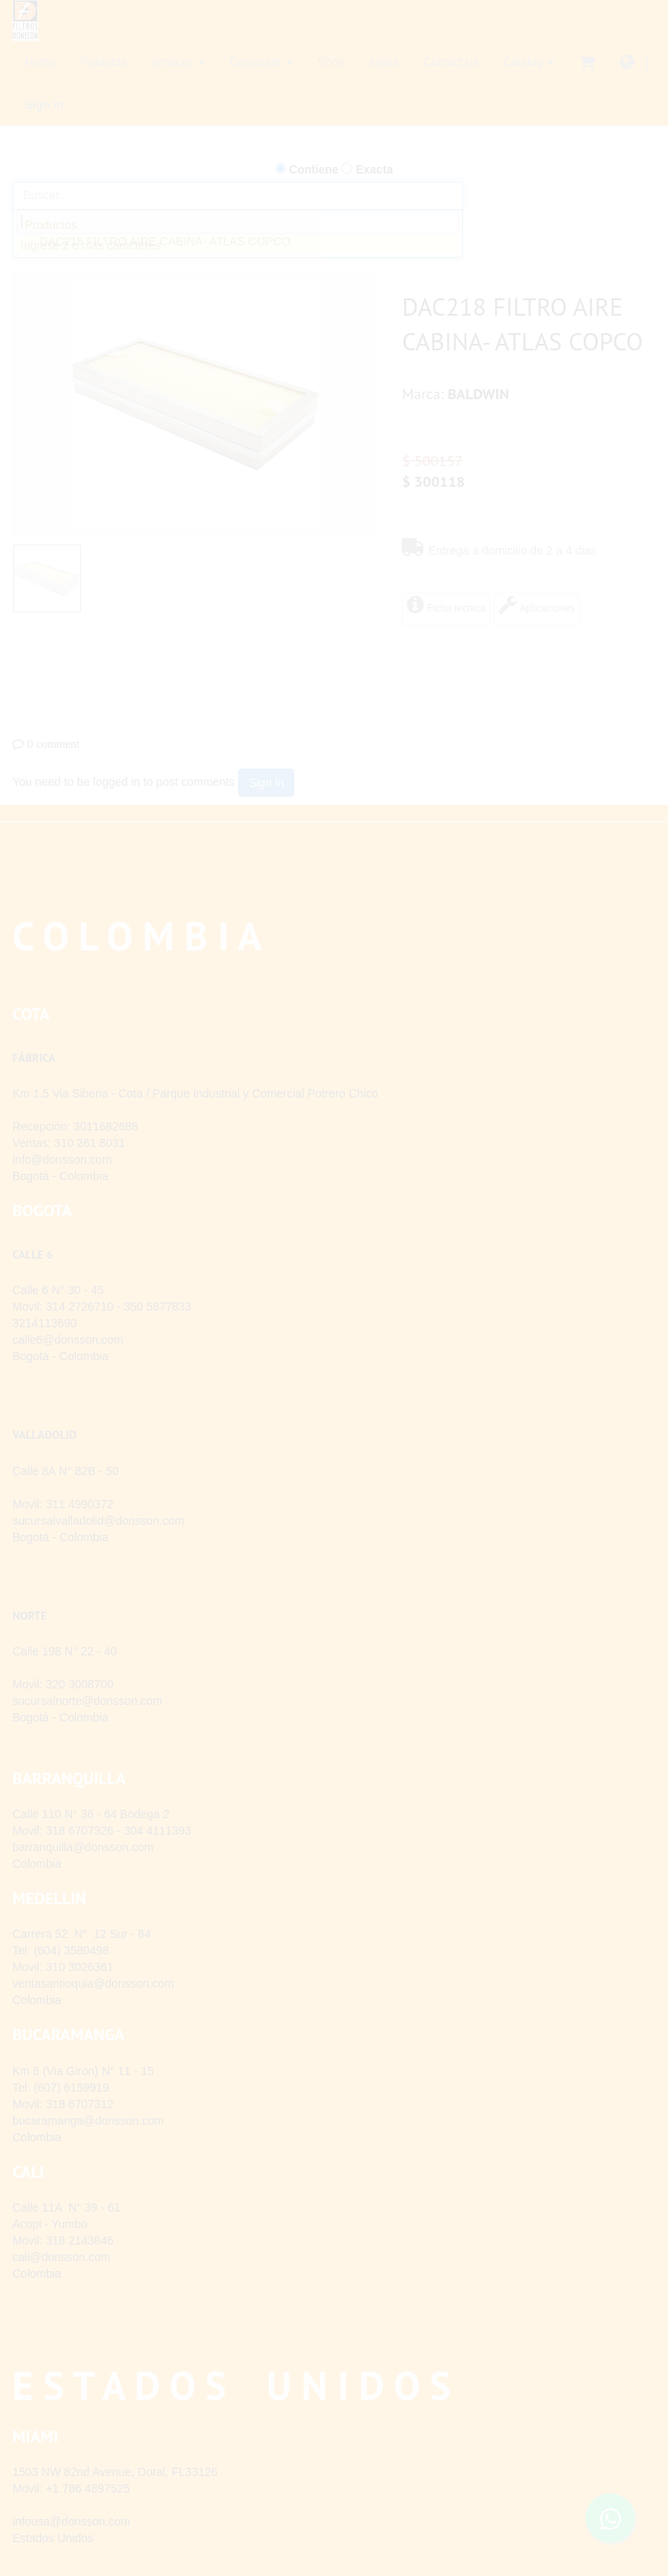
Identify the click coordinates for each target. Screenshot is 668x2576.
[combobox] (238, 221)
